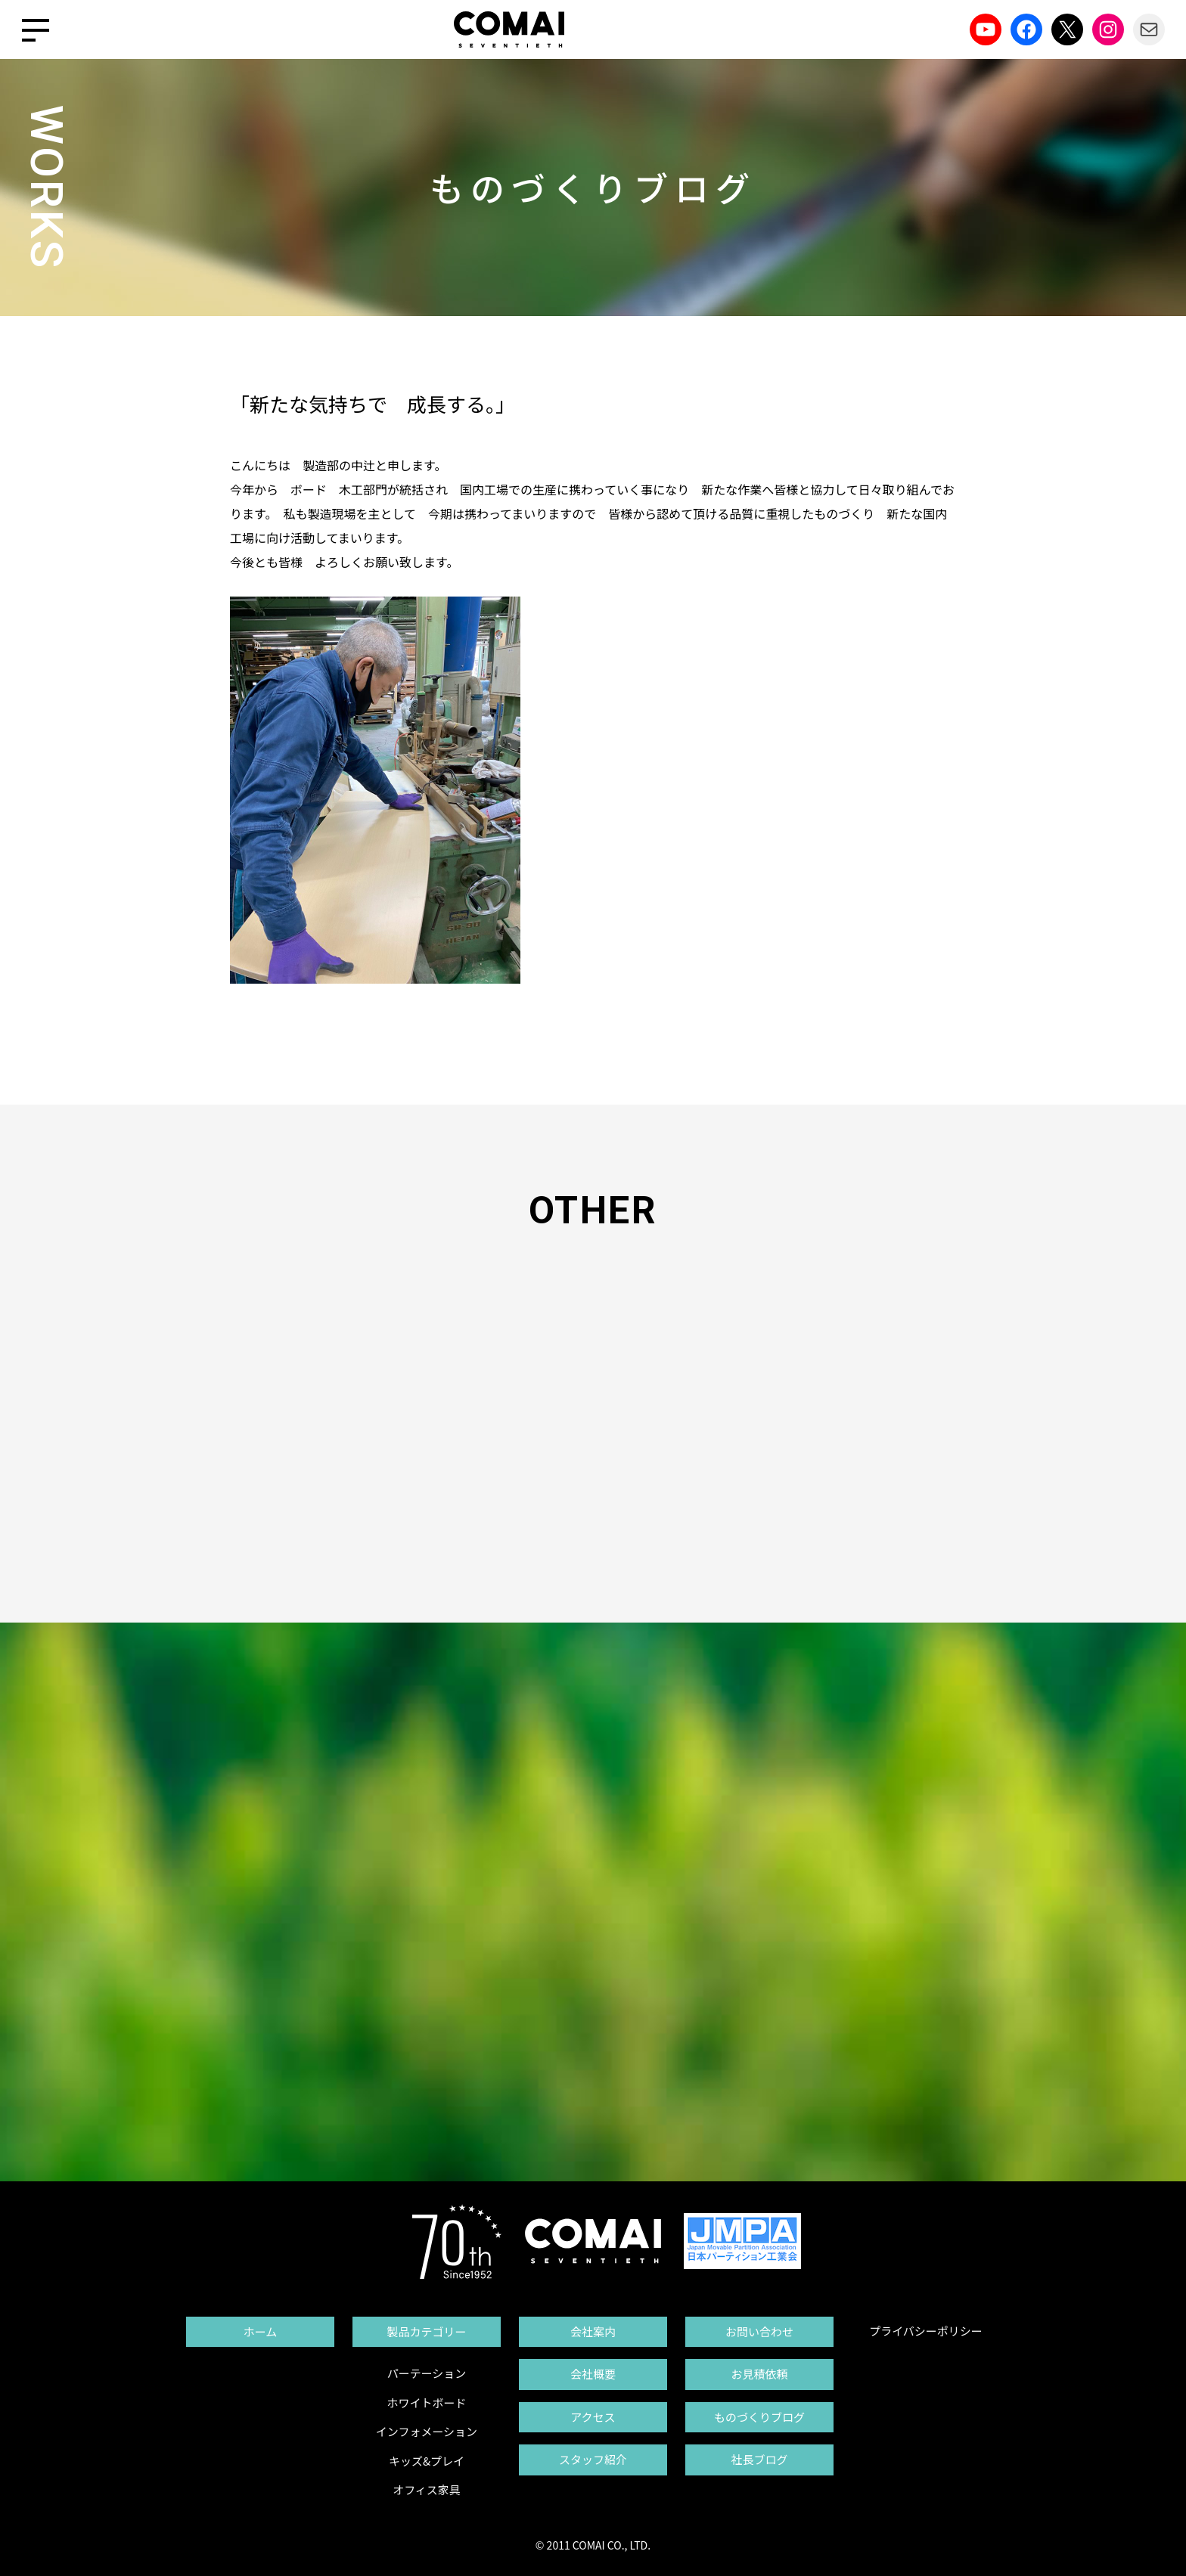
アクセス (592, 2417)
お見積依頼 (759, 2374)
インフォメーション (426, 2431)
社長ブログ (759, 2459)
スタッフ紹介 (593, 2459)
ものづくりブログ (759, 2417)
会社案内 (593, 2331)
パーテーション (427, 2373)
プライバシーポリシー (926, 2331)
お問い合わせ (759, 2331)
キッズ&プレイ (426, 2461)
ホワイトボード (426, 2402)
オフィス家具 (427, 2489)
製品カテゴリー (426, 2331)
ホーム (261, 2331)
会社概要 (593, 2374)
